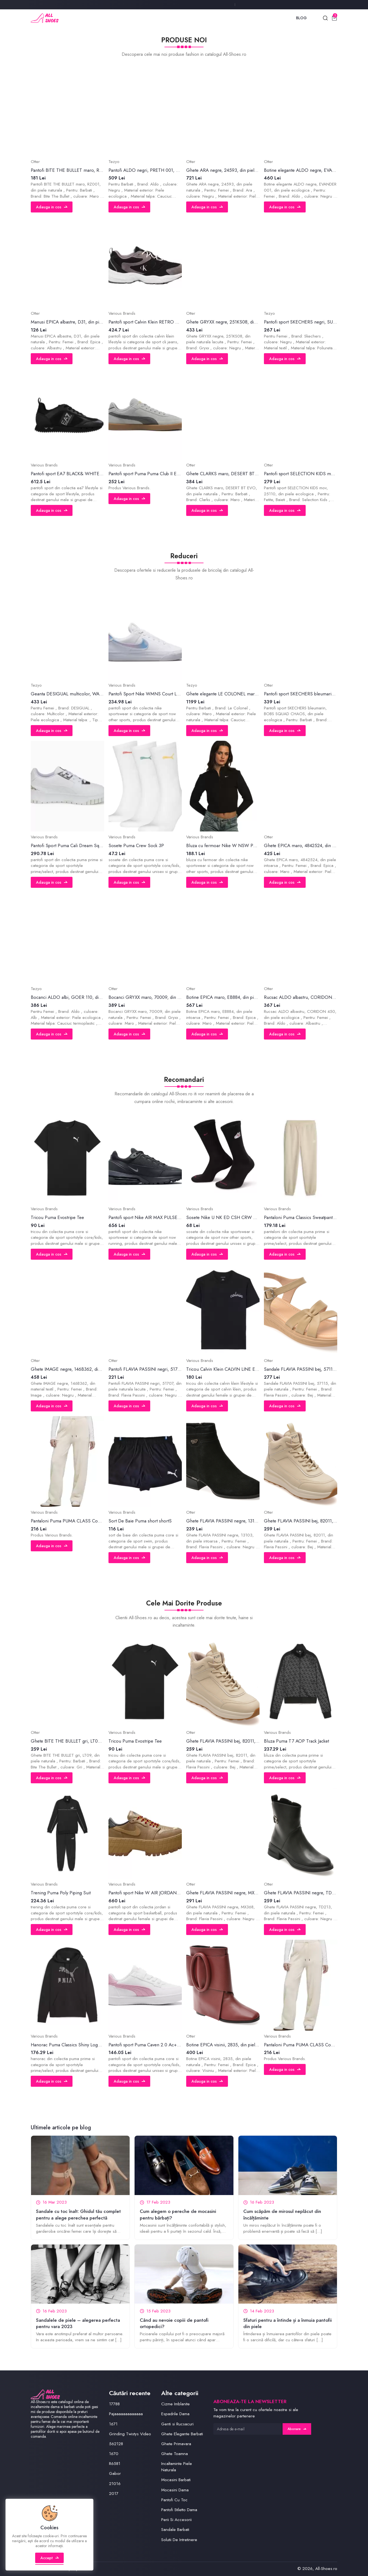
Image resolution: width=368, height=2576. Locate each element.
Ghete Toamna (174, 2454)
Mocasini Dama (175, 2490)
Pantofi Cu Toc (174, 2500)
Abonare (297, 2428)
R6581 (114, 2464)
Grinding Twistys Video (130, 2434)
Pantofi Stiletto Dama (179, 2510)
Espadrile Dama (175, 2414)
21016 (115, 2484)
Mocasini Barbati (176, 2480)
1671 (113, 2424)
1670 (113, 2454)
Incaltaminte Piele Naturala (176, 2467)
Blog (301, 18)
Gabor (115, 2473)
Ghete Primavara (176, 2444)
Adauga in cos (51, 207)
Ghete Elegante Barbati (182, 2434)
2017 (113, 2494)
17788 (114, 2404)
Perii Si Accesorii (176, 2520)
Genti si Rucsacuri (177, 2424)
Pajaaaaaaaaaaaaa (126, 2414)
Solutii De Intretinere (179, 2540)
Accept (49, 2558)
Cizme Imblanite (175, 2404)
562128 (116, 2444)
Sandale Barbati (175, 2530)
